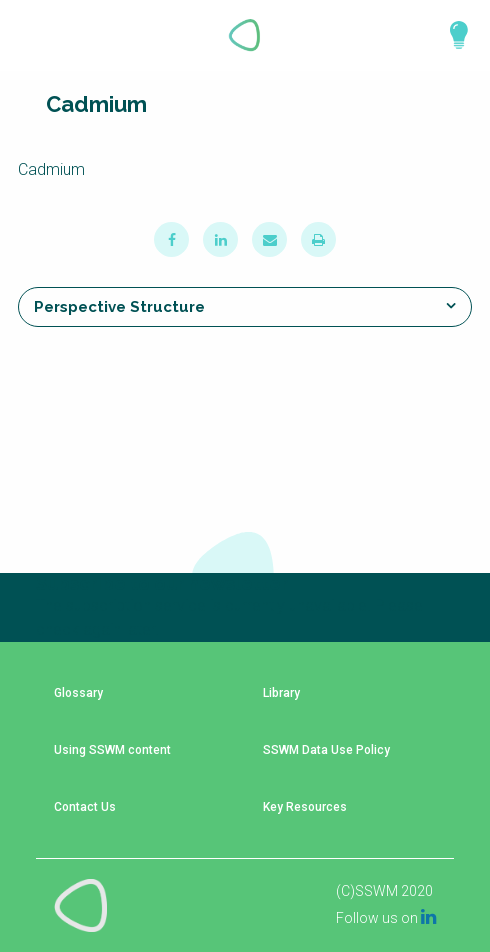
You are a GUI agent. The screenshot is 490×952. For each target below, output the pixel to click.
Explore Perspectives (450, 35)
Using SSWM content (112, 750)
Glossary (78, 693)
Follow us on (386, 918)
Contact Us (85, 807)
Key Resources (305, 807)
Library (281, 693)
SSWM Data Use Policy (326, 750)
